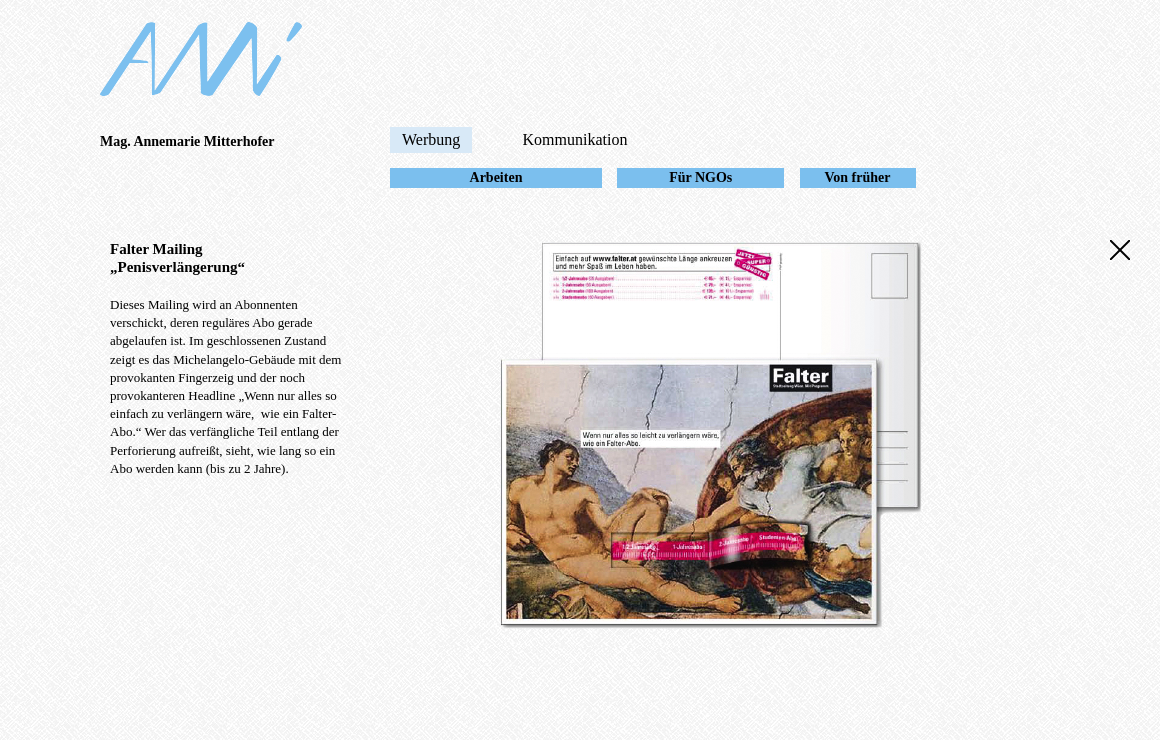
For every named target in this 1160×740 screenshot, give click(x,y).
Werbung (431, 139)
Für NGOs (700, 177)
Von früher (858, 177)
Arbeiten (496, 177)
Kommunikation (575, 139)
